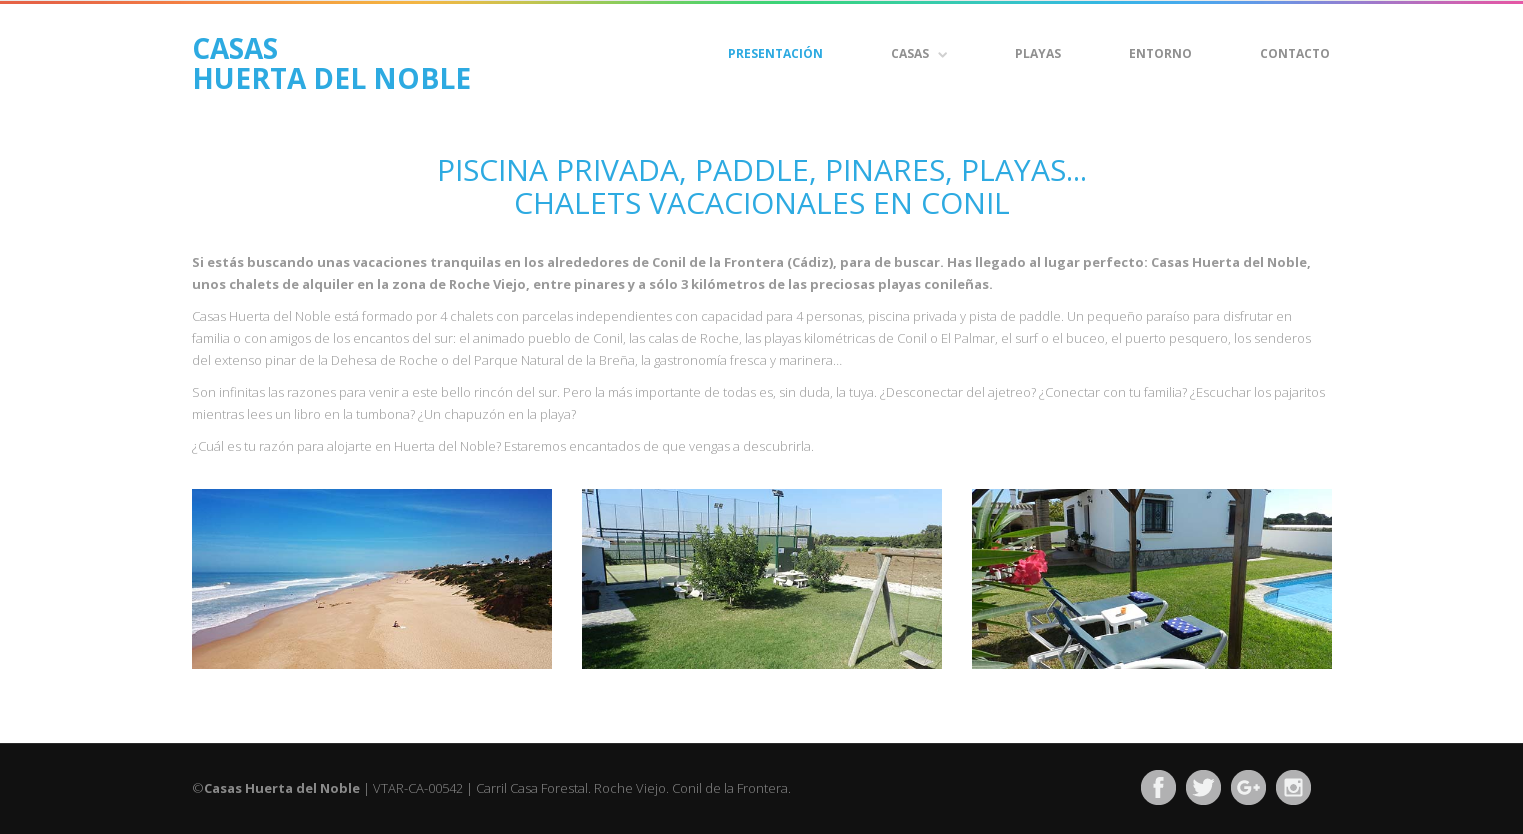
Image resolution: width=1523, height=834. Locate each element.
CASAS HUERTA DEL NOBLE (331, 59)
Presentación (775, 53)
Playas (1038, 53)
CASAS (919, 53)
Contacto (1295, 53)
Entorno (1160, 53)
